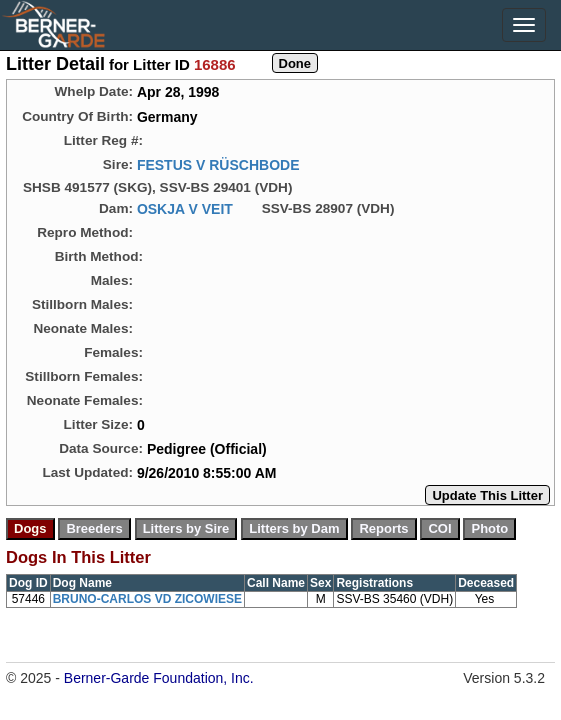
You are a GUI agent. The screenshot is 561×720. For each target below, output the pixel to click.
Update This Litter (487, 495)
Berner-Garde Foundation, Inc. (159, 678)
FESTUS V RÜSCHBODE (218, 165)
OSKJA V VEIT (185, 209)
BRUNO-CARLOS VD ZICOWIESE (147, 599)
